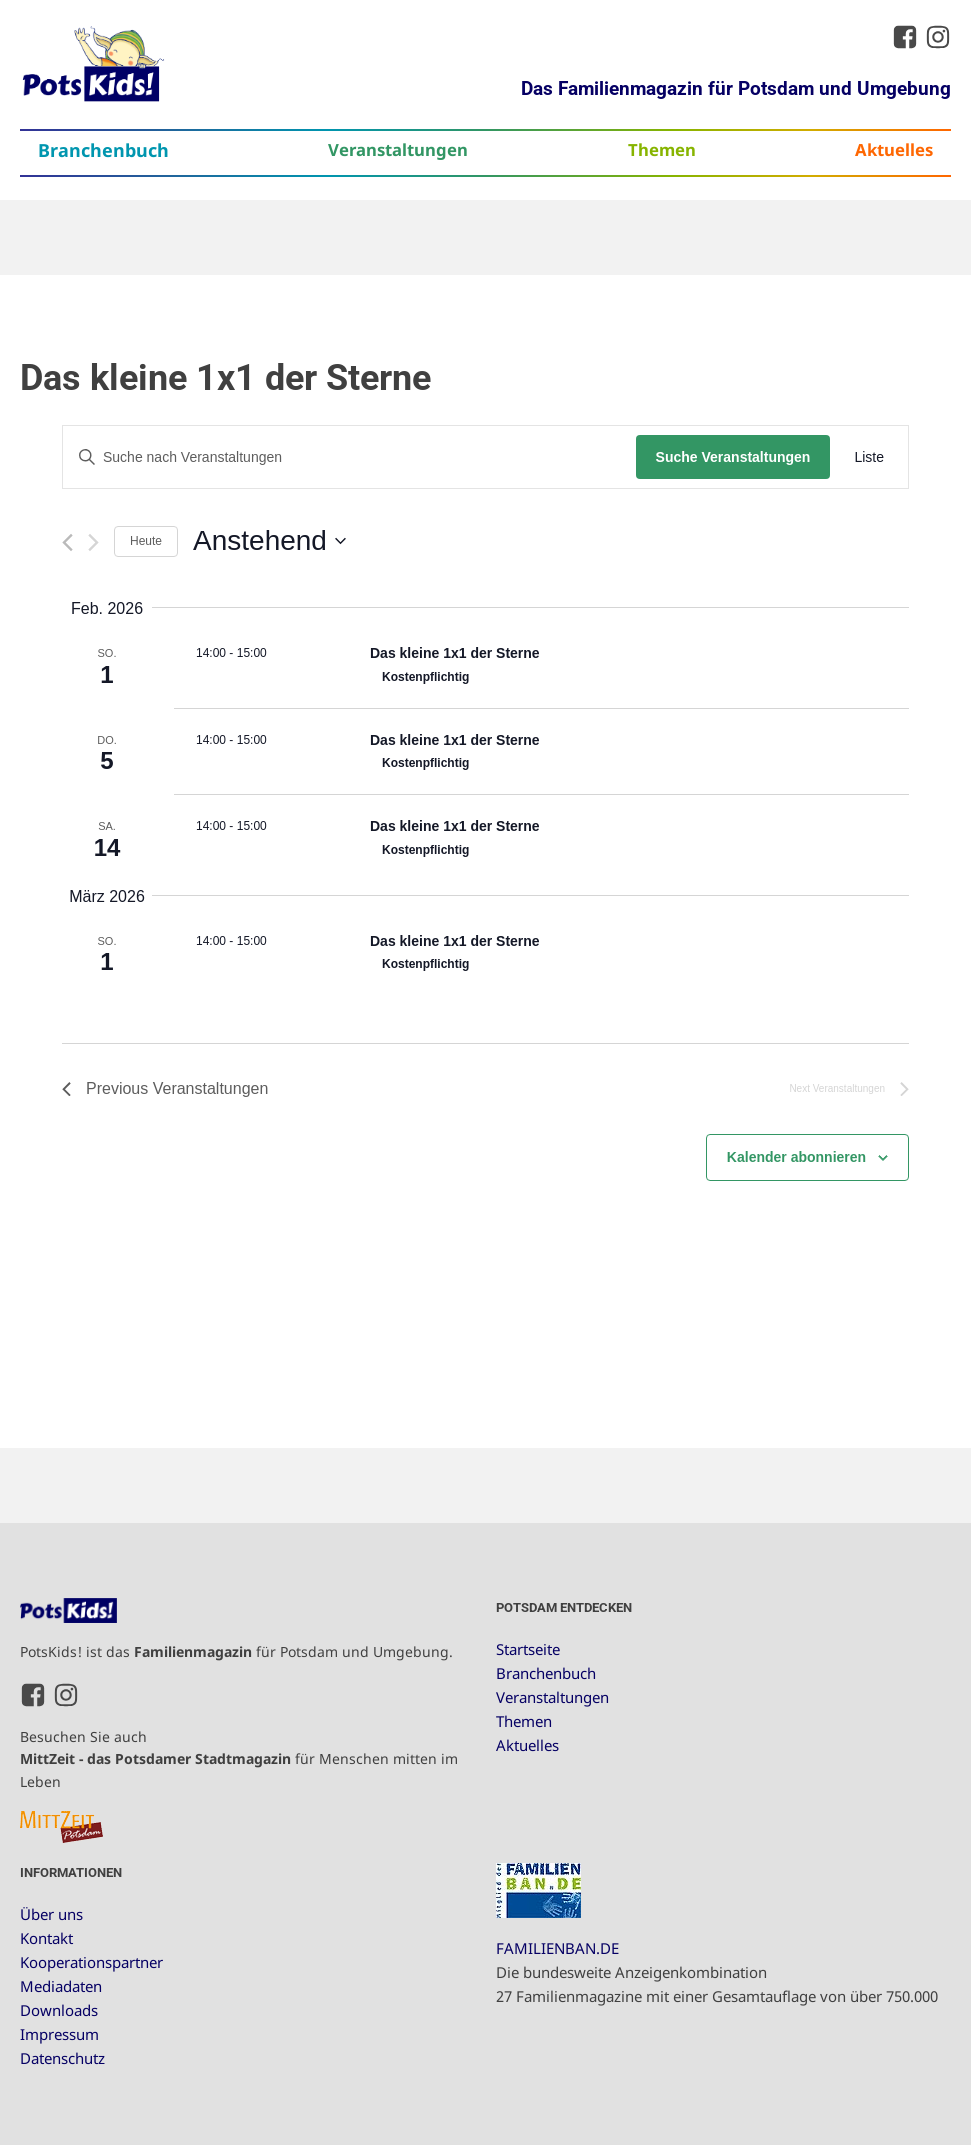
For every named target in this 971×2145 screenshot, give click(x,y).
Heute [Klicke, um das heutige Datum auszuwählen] (146, 541)
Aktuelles (894, 149)
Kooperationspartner (91, 1962)
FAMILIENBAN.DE (557, 1948)
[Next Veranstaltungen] (93, 542)
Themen (662, 149)
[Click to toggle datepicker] (269, 541)
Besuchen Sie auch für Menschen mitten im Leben (239, 1759)
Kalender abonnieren (796, 1157)
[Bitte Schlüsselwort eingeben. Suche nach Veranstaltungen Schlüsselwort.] (349, 457)
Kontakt (46, 1938)
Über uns (51, 1914)
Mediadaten (61, 1986)
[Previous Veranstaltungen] (67, 542)
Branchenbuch (103, 150)
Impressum (59, 2034)
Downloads (59, 2010)
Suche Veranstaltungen (733, 457)
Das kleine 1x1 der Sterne (455, 653)
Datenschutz (62, 2058)
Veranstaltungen (398, 149)
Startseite (528, 1649)
